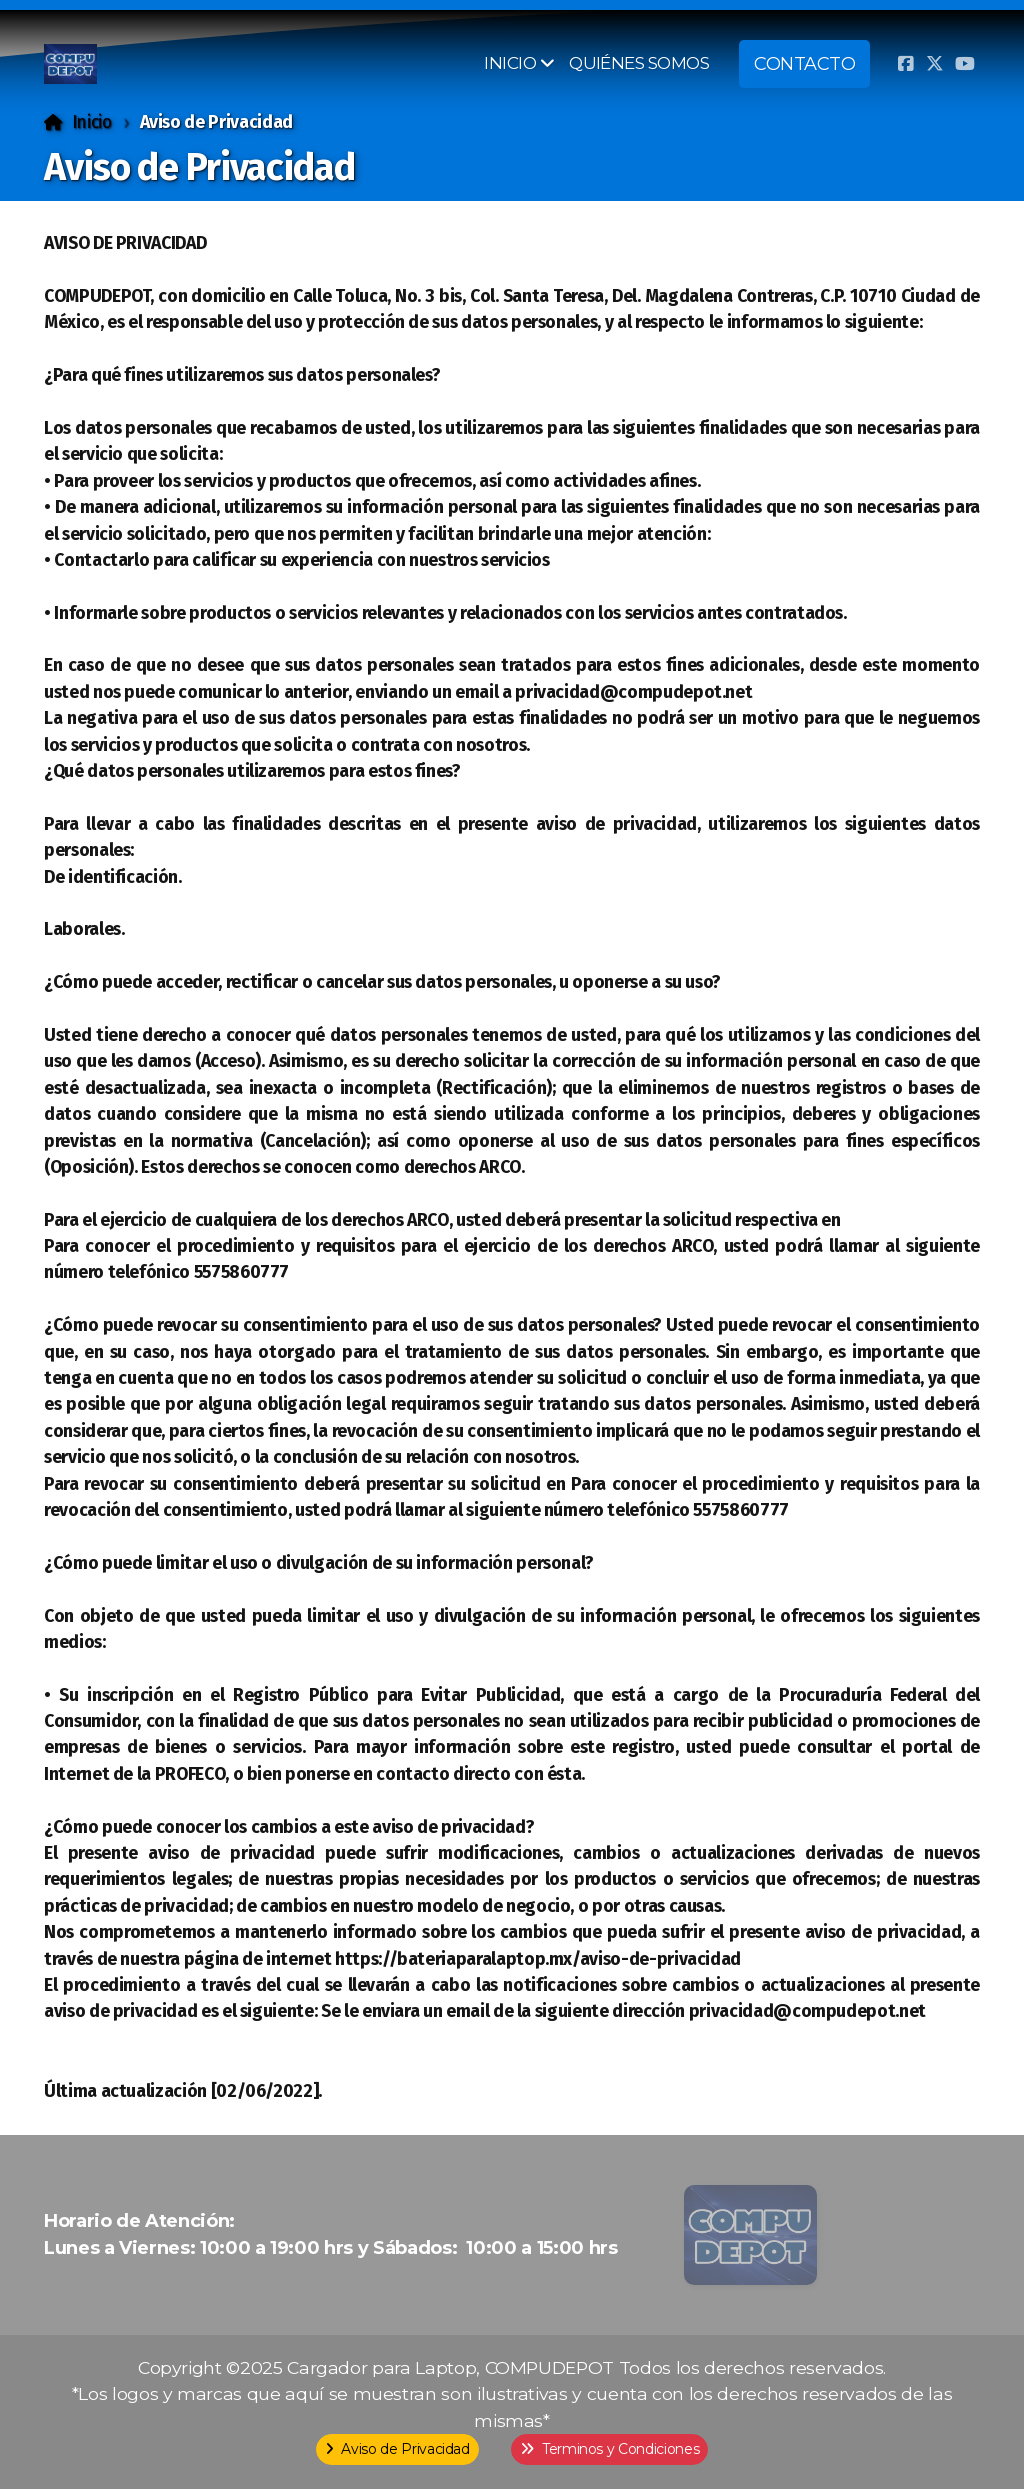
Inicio (92, 122)
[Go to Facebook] (905, 64)
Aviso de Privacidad (397, 2449)
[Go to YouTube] (965, 64)
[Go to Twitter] (935, 64)
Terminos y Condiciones (609, 2449)
